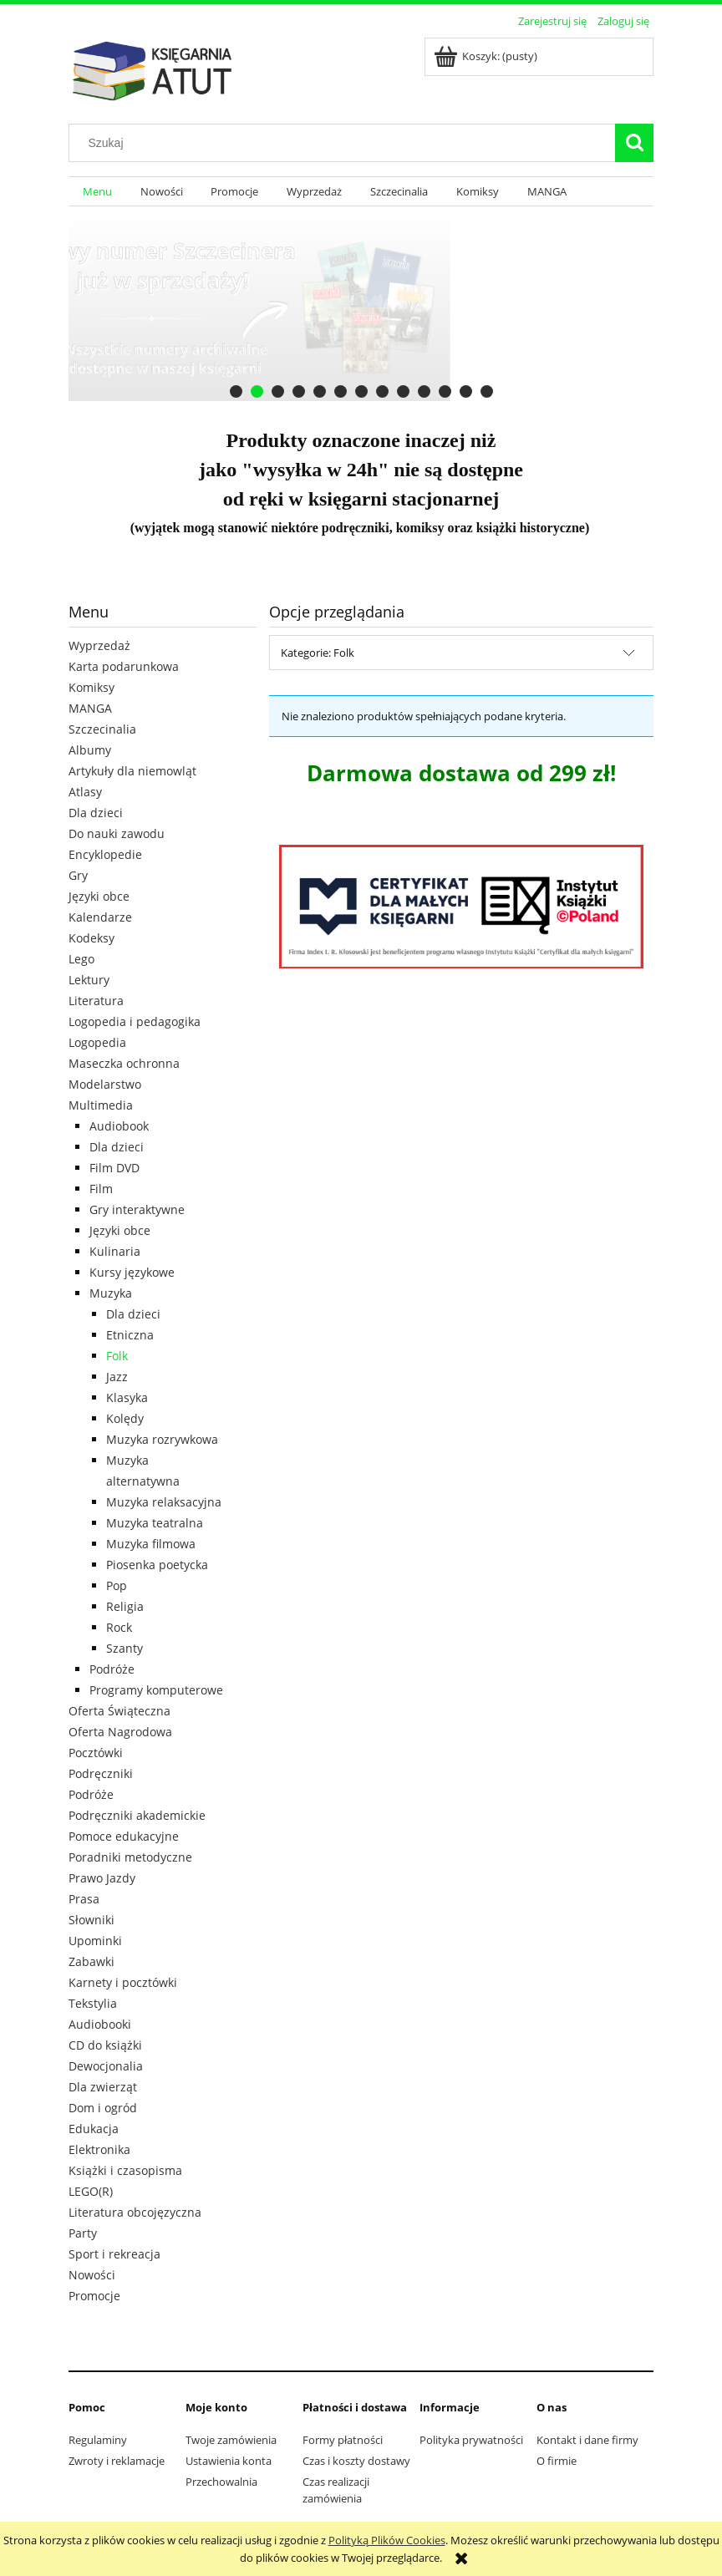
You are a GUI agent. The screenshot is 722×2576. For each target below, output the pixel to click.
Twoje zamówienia (231, 2439)
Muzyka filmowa (151, 1544)
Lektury (89, 980)
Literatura (96, 1001)
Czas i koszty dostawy (356, 2460)
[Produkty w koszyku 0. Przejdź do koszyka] (486, 56)
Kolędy (125, 1418)
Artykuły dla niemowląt (132, 771)
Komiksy (91, 687)
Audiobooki (100, 2024)
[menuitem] (97, 191)
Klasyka (127, 1397)
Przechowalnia (221, 2481)
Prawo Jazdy (102, 1878)
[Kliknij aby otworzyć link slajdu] (353, 307)
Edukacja (94, 2129)
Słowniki (91, 1920)
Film (101, 1189)
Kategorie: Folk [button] (317, 652)
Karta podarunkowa (124, 666)
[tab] (236, 391)
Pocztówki (96, 1753)
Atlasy (85, 792)
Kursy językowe (132, 1272)
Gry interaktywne (137, 1209)
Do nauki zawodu (117, 833)
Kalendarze (100, 917)
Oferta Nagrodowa (120, 1732)
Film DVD (114, 1168)
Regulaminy (98, 2439)
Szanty (124, 1648)
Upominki (95, 1941)
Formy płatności (343, 2439)
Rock (119, 1627)
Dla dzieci (96, 813)
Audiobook (119, 1126)
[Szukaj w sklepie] (346, 142)
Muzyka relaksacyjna (163, 1502)
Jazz (117, 1377)
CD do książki (105, 2045)
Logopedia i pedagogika (135, 1021)
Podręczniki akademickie (137, 1815)
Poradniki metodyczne (130, 1857)
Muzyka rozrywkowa (162, 1439)
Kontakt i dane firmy (587, 2439)
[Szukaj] (634, 143)
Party (83, 2233)
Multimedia (101, 1105)
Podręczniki (101, 1773)
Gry (78, 875)
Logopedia (97, 1042)
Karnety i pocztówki (123, 1982)
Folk (117, 1356)
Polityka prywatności (471, 2439)
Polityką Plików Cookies (386, 2540)
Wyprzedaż (99, 645)
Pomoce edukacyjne (124, 1836)
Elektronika (99, 2149)
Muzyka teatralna (154, 1523)
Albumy (90, 750)
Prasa (84, 1899)
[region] (361, 307)
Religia (125, 1606)
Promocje (94, 2296)
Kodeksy (91, 938)
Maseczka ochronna (124, 1063)
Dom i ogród (103, 2108)
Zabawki (91, 1961)
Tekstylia (93, 2003)
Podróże (112, 1669)
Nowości (92, 2275)
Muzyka (110, 1293)
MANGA (90, 708)
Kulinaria (114, 1251)
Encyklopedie (105, 854)
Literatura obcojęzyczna (135, 2212)
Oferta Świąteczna (119, 1711)
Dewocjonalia (106, 2066)
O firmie (556, 2460)
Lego (81, 959)
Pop (116, 1585)
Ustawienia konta (229, 2460)
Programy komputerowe (156, 1690)
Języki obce (99, 896)
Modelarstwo (105, 1084)
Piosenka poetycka (157, 1565)
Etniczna (130, 1335)
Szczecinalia (102, 729)
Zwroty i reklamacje (117, 2460)
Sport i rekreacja (114, 2254)
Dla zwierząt (103, 2087)
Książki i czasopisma (125, 2170)
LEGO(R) (91, 2191)
